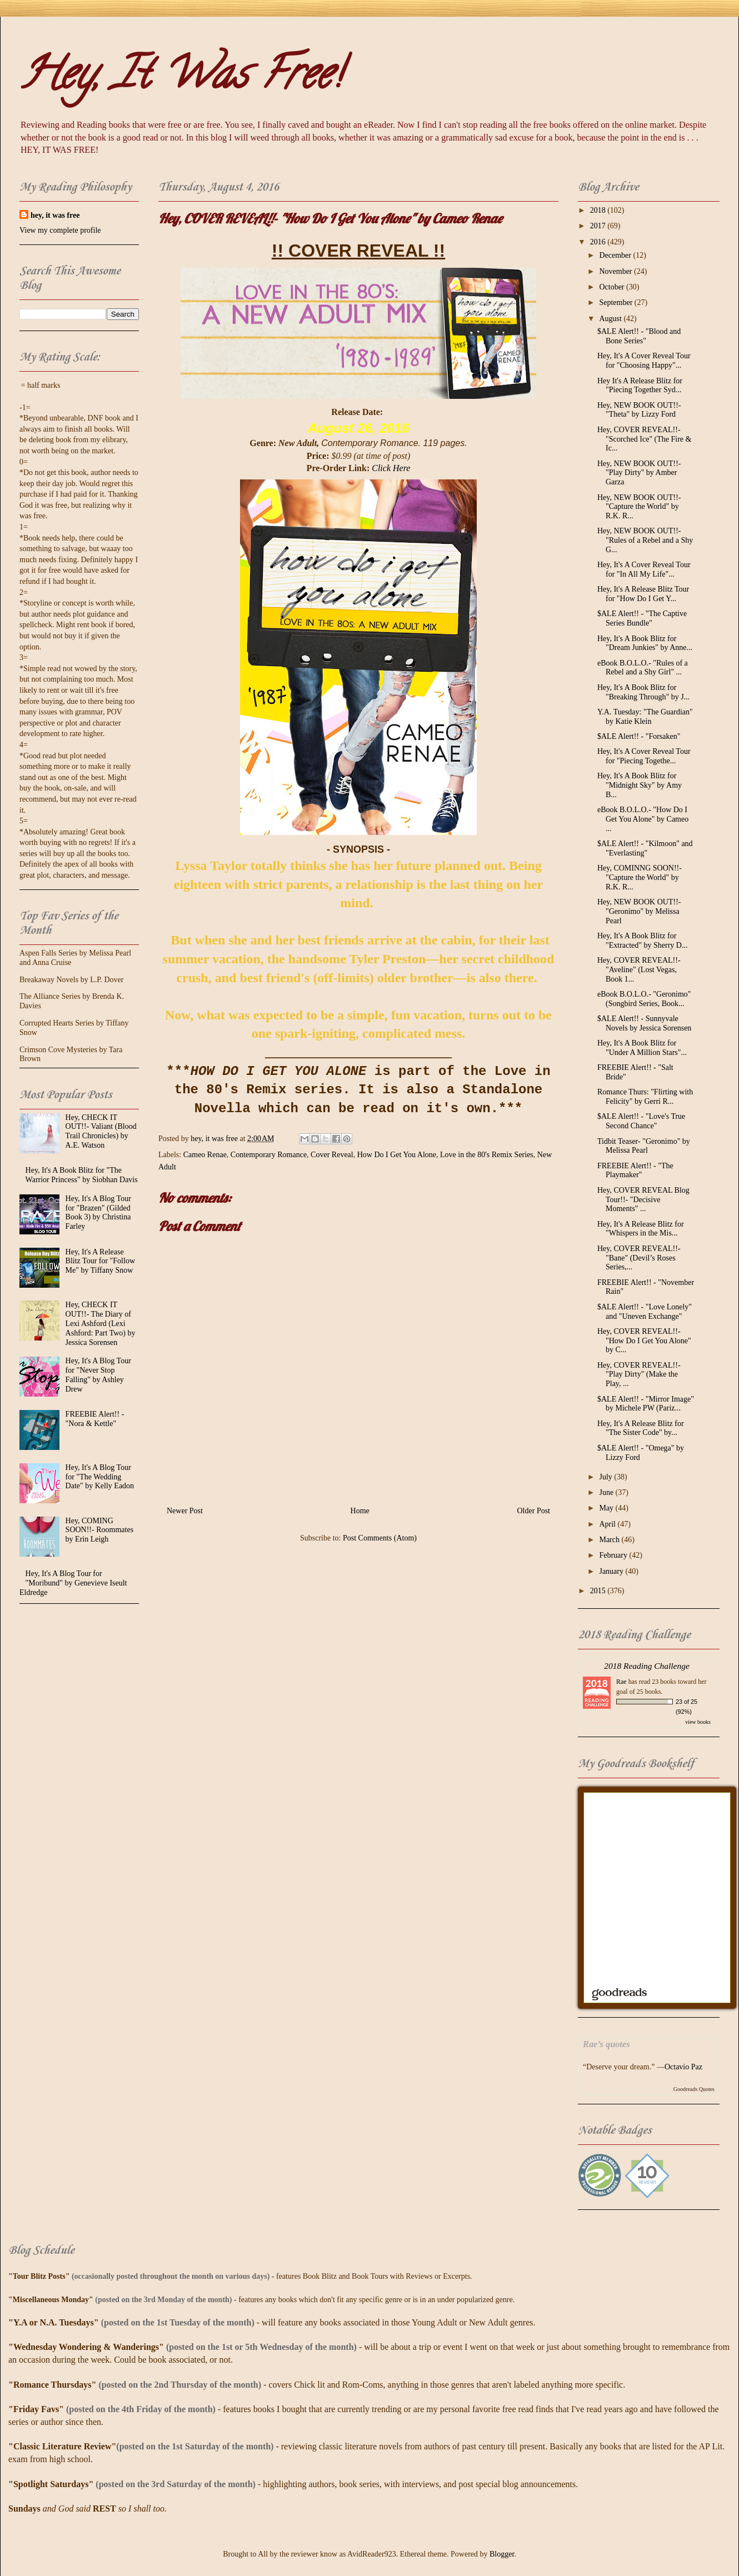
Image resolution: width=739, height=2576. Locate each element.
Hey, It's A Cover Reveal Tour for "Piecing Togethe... (644, 756)
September (616, 302)
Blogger (502, 2554)
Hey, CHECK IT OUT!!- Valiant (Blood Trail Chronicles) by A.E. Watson (101, 1131)
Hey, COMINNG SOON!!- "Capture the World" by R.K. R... (639, 877)
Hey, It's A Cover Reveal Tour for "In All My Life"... (644, 569)
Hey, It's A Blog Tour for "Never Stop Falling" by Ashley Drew (98, 1375)
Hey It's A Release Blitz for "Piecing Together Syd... (639, 385)
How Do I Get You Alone (396, 1155)
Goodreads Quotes (694, 2089)
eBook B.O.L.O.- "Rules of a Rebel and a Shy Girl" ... (642, 668)
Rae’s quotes (606, 2044)
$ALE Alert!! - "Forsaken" (638, 736)
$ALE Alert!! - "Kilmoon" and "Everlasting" (645, 848)
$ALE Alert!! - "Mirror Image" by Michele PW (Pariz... (645, 1404)
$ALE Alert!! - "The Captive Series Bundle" (642, 618)
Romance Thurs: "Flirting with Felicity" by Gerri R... (645, 1097)
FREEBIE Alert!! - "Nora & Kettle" (95, 1419)
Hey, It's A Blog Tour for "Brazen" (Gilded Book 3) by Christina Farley (98, 1212)
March (610, 1539)
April (608, 1524)
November (616, 271)
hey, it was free (55, 215)
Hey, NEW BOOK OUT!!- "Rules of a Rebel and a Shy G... (645, 540)
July (606, 1477)
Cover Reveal (332, 1155)
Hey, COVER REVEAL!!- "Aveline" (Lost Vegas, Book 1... (639, 969)
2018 (599, 210)
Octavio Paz (683, 2067)
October (612, 287)
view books (698, 1722)
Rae (621, 1681)
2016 (599, 242)
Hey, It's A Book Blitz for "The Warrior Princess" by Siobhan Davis (82, 1175)
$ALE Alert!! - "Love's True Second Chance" (641, 1121)
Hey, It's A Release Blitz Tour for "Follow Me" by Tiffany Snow (100, 1261)
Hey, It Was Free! (180, 78)
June (607, 1492)
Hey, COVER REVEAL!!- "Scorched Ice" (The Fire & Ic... (644, 439)
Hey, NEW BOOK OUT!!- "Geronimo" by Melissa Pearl (639, 911)
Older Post (534, 1511)
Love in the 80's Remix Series (486, 1155)
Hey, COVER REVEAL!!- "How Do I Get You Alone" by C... (644, 1340)
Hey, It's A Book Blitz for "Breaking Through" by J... (643, 692)
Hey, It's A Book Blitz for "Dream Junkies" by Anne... (644, 643)
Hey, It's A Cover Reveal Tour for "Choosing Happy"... (644, 360)
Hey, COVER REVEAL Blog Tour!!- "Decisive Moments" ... (643, 1199)
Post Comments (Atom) (380, 1538)
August (611, 318)
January (612, 1571)
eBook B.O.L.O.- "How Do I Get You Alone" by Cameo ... (642, 819)
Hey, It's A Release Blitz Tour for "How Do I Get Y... (643, 594)
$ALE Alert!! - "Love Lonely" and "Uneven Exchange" (644, 1311)
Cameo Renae (205, 1155)
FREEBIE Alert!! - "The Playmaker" (635, 1170)
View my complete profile (60, 230)
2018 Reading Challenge (647, 1665)
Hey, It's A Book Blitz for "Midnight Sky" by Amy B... (639, 785)
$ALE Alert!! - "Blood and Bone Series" (639, 336)
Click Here (391, 468)
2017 (599, 226)
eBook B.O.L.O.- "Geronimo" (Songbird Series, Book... (644, 999)
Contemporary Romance (269, 1155)
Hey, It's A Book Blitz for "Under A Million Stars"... (642, 1048)
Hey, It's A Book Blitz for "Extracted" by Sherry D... (642, 940)
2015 (599, 1591)
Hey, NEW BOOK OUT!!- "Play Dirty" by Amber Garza (639, 473)
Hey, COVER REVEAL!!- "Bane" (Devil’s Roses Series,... (639, 1258)
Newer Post (185, 1511)
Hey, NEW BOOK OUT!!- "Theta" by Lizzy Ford (639, 410)
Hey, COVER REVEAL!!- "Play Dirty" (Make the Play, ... (639, 1374)
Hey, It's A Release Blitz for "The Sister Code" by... (640, 1428)
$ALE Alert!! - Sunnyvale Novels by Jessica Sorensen (644, 1023)
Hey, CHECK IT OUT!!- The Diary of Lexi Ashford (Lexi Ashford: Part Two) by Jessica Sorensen (101, 1323)
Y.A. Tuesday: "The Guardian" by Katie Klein (645, 717)
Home (360, 1511)
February (614, 1555)
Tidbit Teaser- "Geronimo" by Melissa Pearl (643, 1146)
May (607, 1508)
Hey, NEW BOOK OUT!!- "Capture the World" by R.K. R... (639, 507)
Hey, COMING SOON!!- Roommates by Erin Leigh (100, 1530)
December (616, 255)
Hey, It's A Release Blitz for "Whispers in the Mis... (640, 1229)
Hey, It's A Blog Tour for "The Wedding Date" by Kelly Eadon (100, 1476)
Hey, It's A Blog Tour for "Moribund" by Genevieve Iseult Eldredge (73, 1583)
